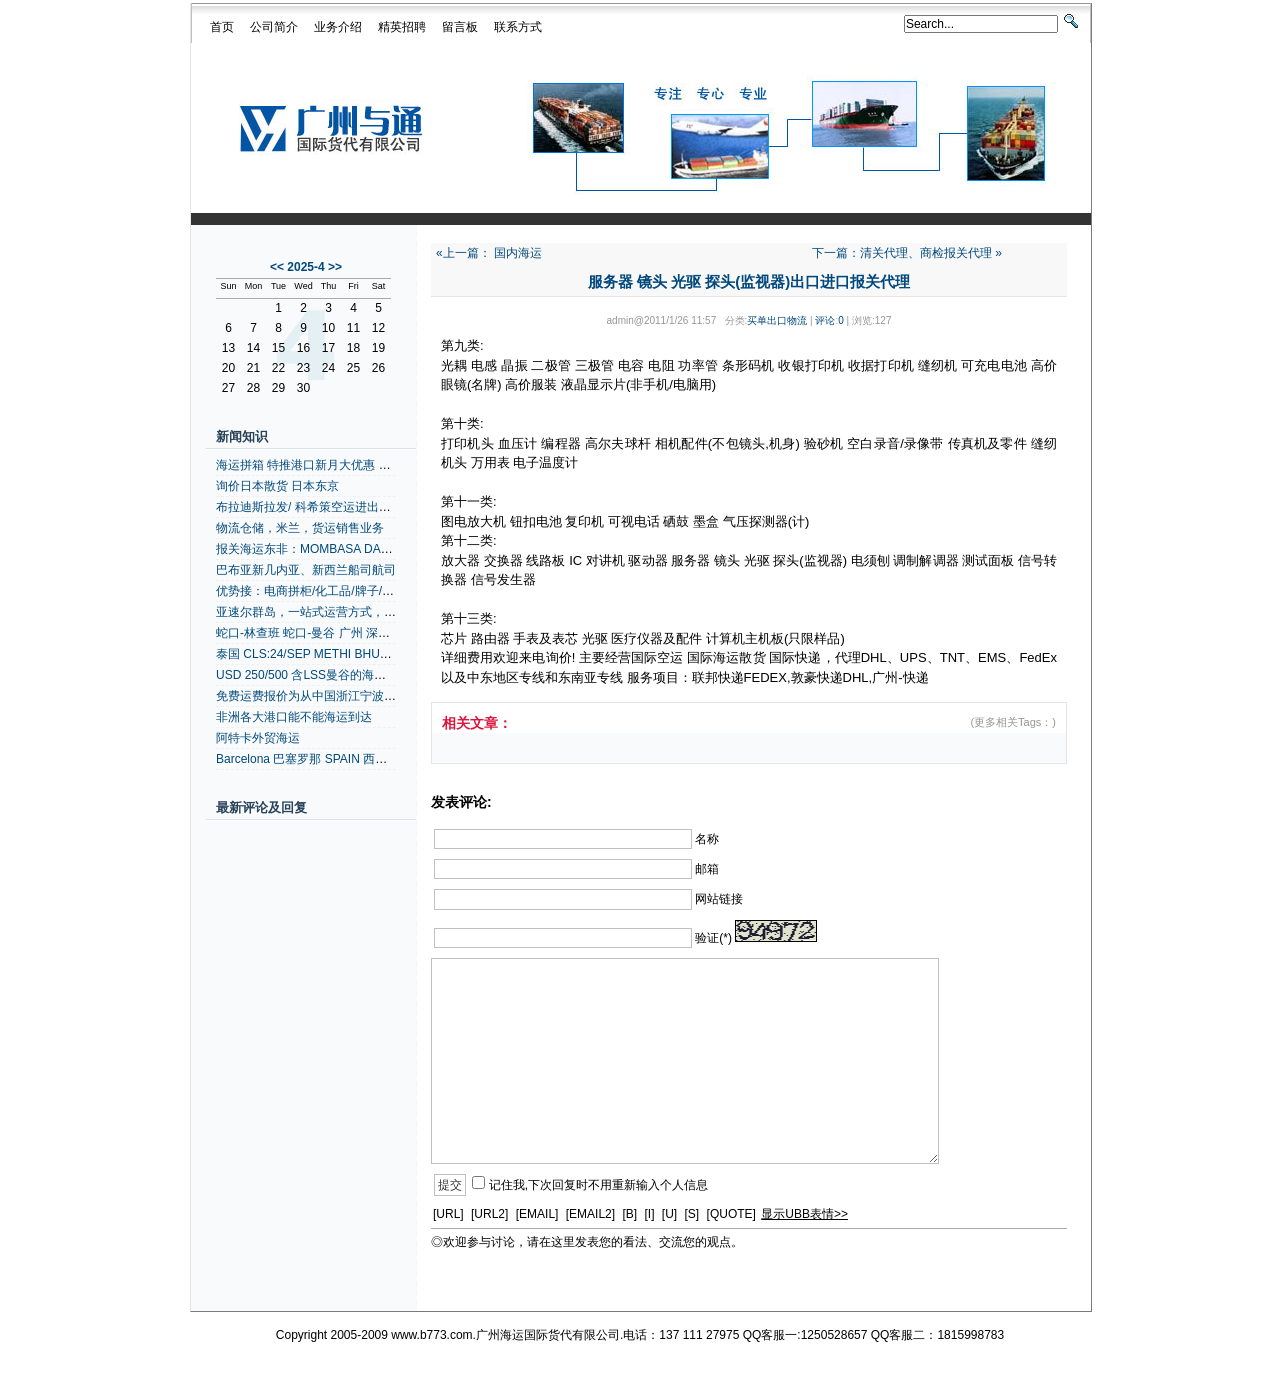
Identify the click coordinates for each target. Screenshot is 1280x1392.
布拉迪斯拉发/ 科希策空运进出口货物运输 (327, 507)
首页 (222, 27)
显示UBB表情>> (804, 1214)
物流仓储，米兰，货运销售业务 (300, 528)
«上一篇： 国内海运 (489, 253)
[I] (649, 1214)
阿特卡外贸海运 (258, 738)
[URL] (448, 1214)
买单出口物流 (777, 320)
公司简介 (274, 27)
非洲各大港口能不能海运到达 (294, 717)
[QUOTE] (731, 1214)
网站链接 (719, 899)
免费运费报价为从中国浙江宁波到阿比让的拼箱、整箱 (360, 696)
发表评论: (461, 802)
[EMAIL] (537, 1214)
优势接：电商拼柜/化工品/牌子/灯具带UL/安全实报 (350, 591)
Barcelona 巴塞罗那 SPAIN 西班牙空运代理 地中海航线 (363, 759)
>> (335, 267)
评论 (825, 320)
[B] (629, 1214)
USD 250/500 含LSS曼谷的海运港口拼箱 (325, 675)
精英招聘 (402, 27)
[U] (669, 1214)
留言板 (460, 27)
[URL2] (489, 1214)
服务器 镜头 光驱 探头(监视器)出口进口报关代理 (749, 281)
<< (277, 267)
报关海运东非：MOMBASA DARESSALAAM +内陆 (352, 549)
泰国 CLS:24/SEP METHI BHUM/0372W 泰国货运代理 (361, 654)
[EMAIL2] (590, 1214)
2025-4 (305, 267)
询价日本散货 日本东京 (277, 486)
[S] (692, 1214)
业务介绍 (338, 27)
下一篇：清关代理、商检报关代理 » (907, 253)
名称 (707, 839)
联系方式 (518, 27)
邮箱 (707, 869)
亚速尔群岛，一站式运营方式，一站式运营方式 (342, 612)
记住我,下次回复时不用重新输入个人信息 (598, 1185)
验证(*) (713, 938)
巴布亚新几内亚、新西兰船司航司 (306, 570)
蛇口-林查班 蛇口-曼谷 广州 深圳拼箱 (315, 633)
